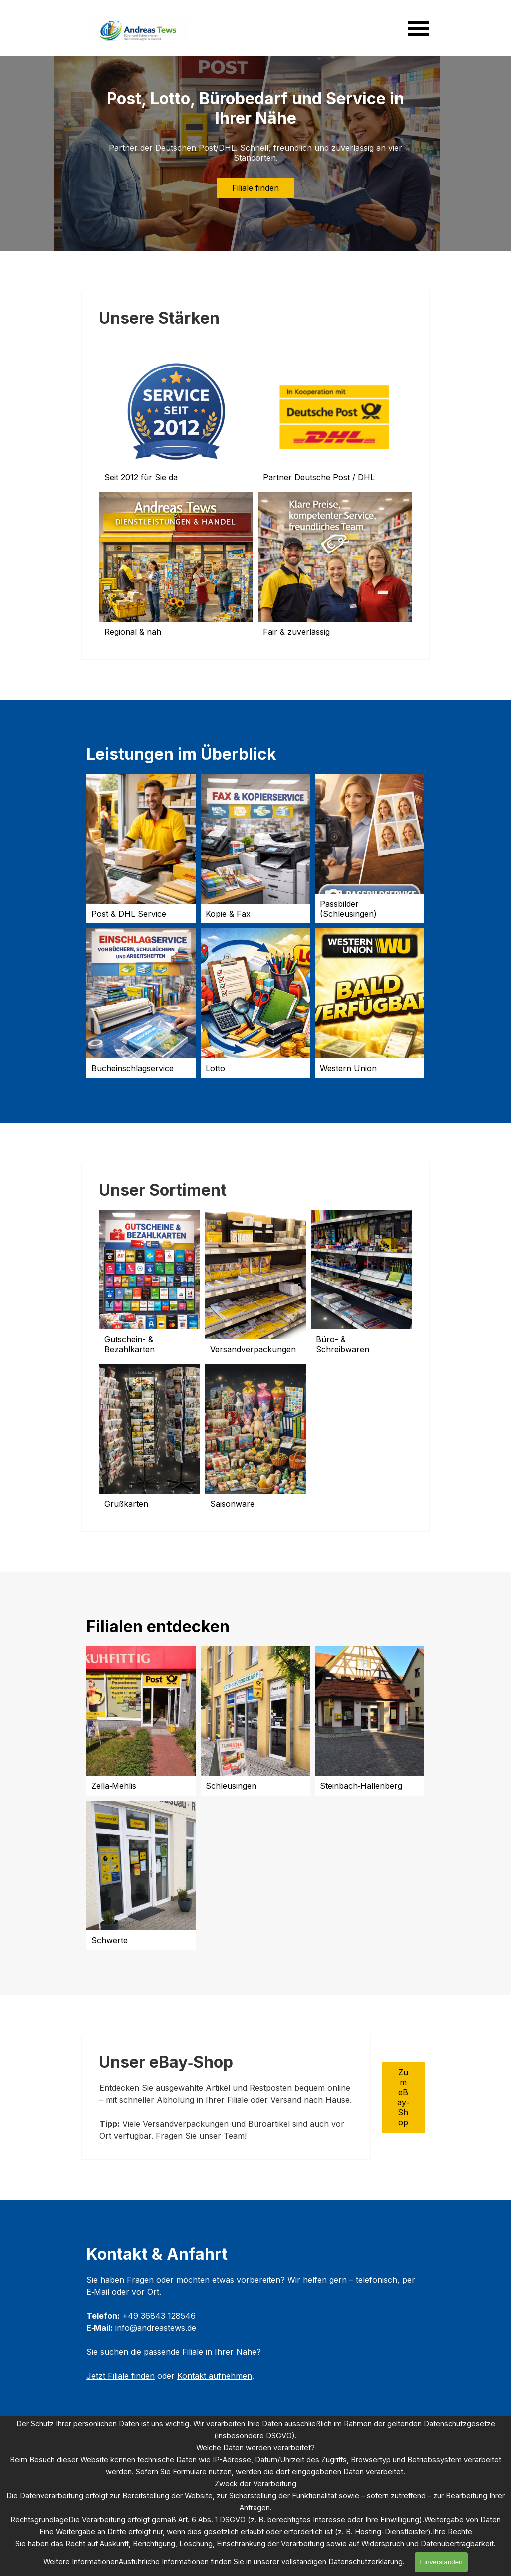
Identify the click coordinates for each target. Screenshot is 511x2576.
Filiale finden (255, 188)
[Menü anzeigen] (418, 29)
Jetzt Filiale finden (120, 2376)
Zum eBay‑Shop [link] (403, 2097)
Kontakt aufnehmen (214, 2376)
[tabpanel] (226, 2112)
